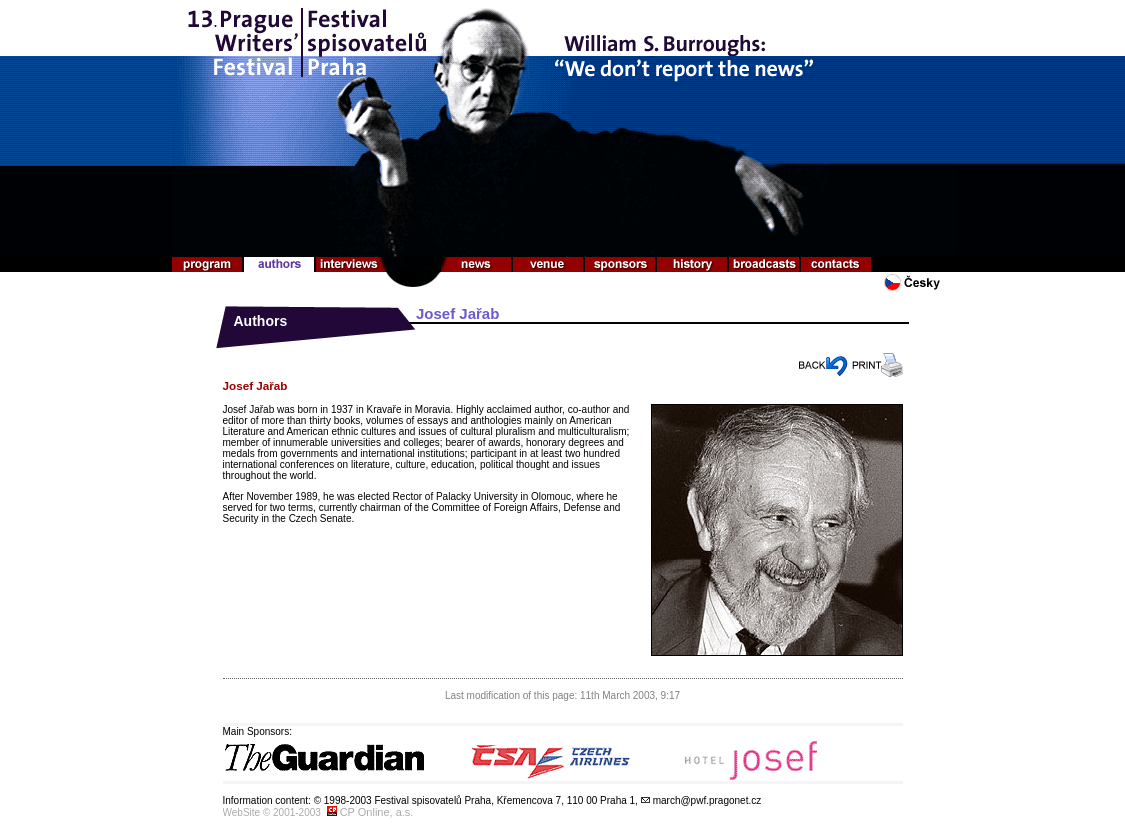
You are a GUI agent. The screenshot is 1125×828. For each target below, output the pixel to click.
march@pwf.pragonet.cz (707, 800)
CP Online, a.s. (377, 812)
